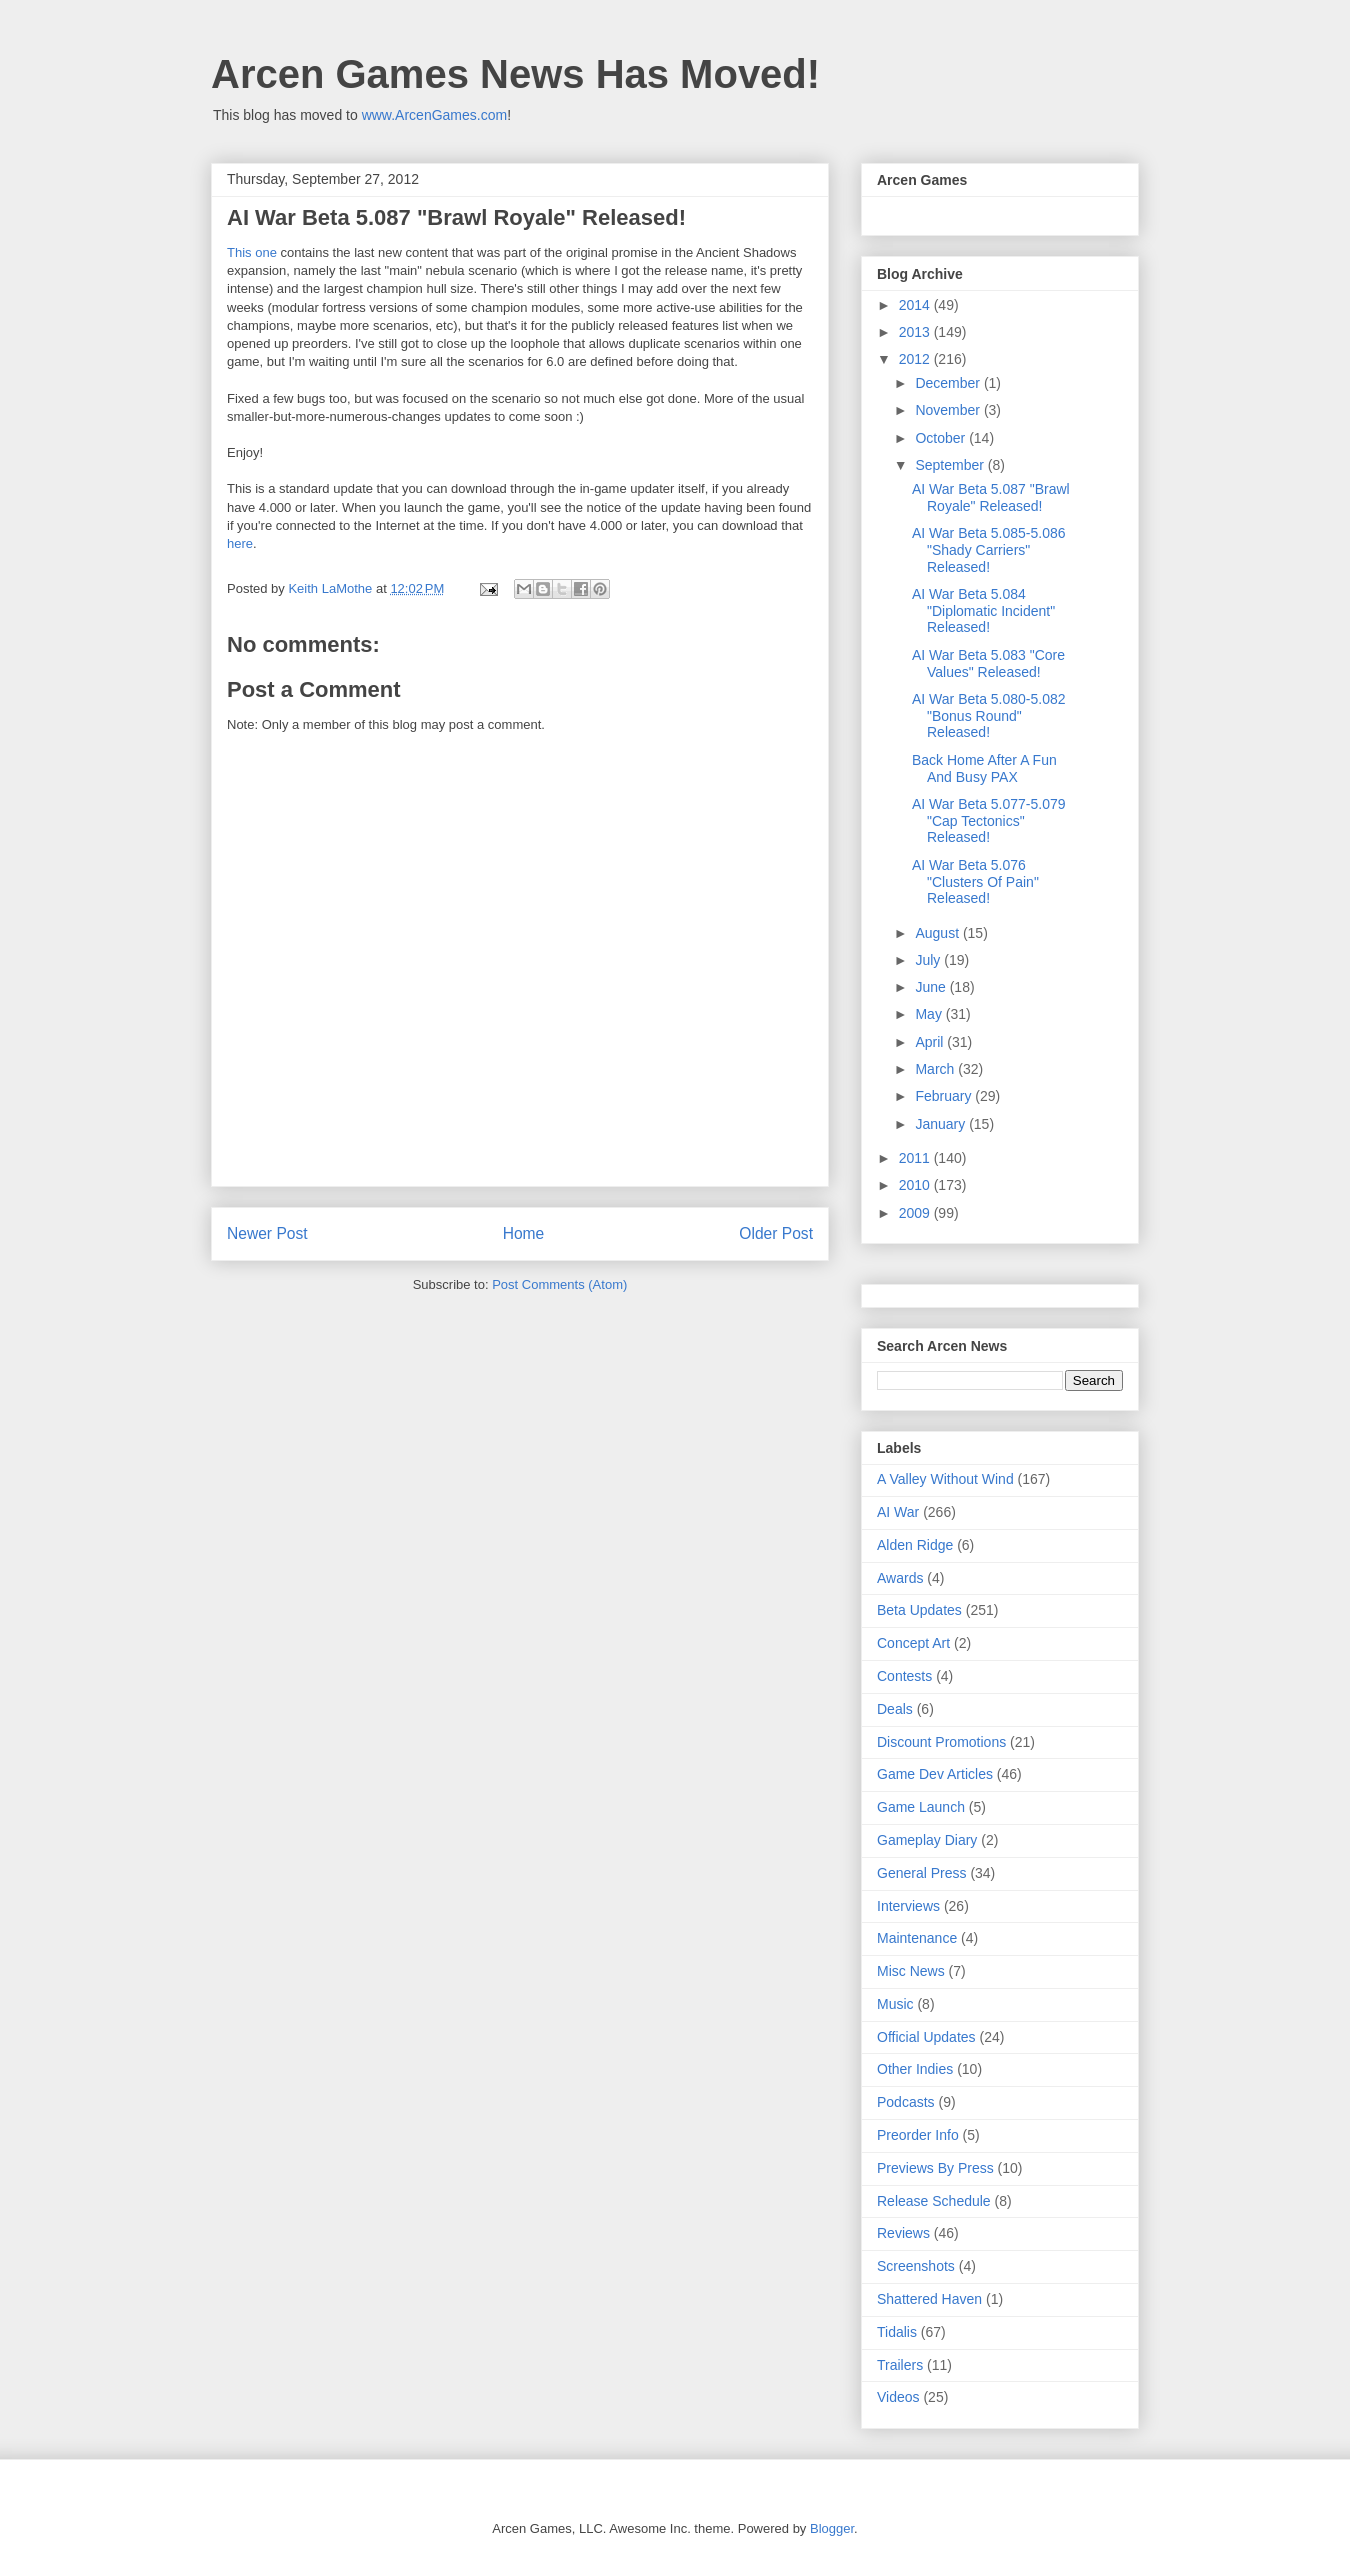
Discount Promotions (941, 1742)
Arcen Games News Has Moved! (515, 74)
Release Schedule (934, 2201)
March (936, 1069)
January (942, 1124)
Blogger (832, 2528)
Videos (898, 2397)
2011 (916, 1158)
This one (252, 252)
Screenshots (916, 2266)
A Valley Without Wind (945, 1479)
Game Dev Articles (935, 1774)
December (949, 383)
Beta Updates (919, 1610)
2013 (916, 332)
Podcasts (906, 2102)
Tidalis (897, 2332)
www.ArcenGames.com (434, 115)
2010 (916, 1185)
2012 (916, 359)
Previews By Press (935, 2168)
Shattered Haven (929, 2299)
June (932, 987)
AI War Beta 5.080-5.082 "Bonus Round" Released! (989, 716)
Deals (895, 1709)
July (929, 960)
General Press (921, 1873)
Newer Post (267, 1233)
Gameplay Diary (927, 1840)
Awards (900, 1578)
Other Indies (915, 2069)
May (930, 1014)
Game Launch (921, 1807)
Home (524, 1233)
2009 (916, 1213)
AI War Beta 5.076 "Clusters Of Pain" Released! (975, 882)
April (931, 1042)
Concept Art (913, 1643)
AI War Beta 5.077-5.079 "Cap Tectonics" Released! (989, 821)
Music (895, 2004)
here (240, 543)
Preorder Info (918, 2135)
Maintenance (917, 1938)
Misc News (911, 1971)
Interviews (908, 1906)
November (949, 410)
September (951, 465)
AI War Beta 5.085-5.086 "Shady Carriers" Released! (989, 550)
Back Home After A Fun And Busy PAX (984, 768)
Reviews (903, 2233)
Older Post (776, 1233)
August (938, 933)
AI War (898, 1512)
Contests (904, 1676)
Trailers (900, 2365)
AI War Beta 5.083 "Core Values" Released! (988, 663)
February (945, 1096)
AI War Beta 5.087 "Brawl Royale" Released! (991, 497)
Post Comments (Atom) (559, 1284)
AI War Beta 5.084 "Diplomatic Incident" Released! (983, 611)
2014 (916, 305)
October (942, 438)
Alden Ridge (915, 1545)
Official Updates (926, 2037)
